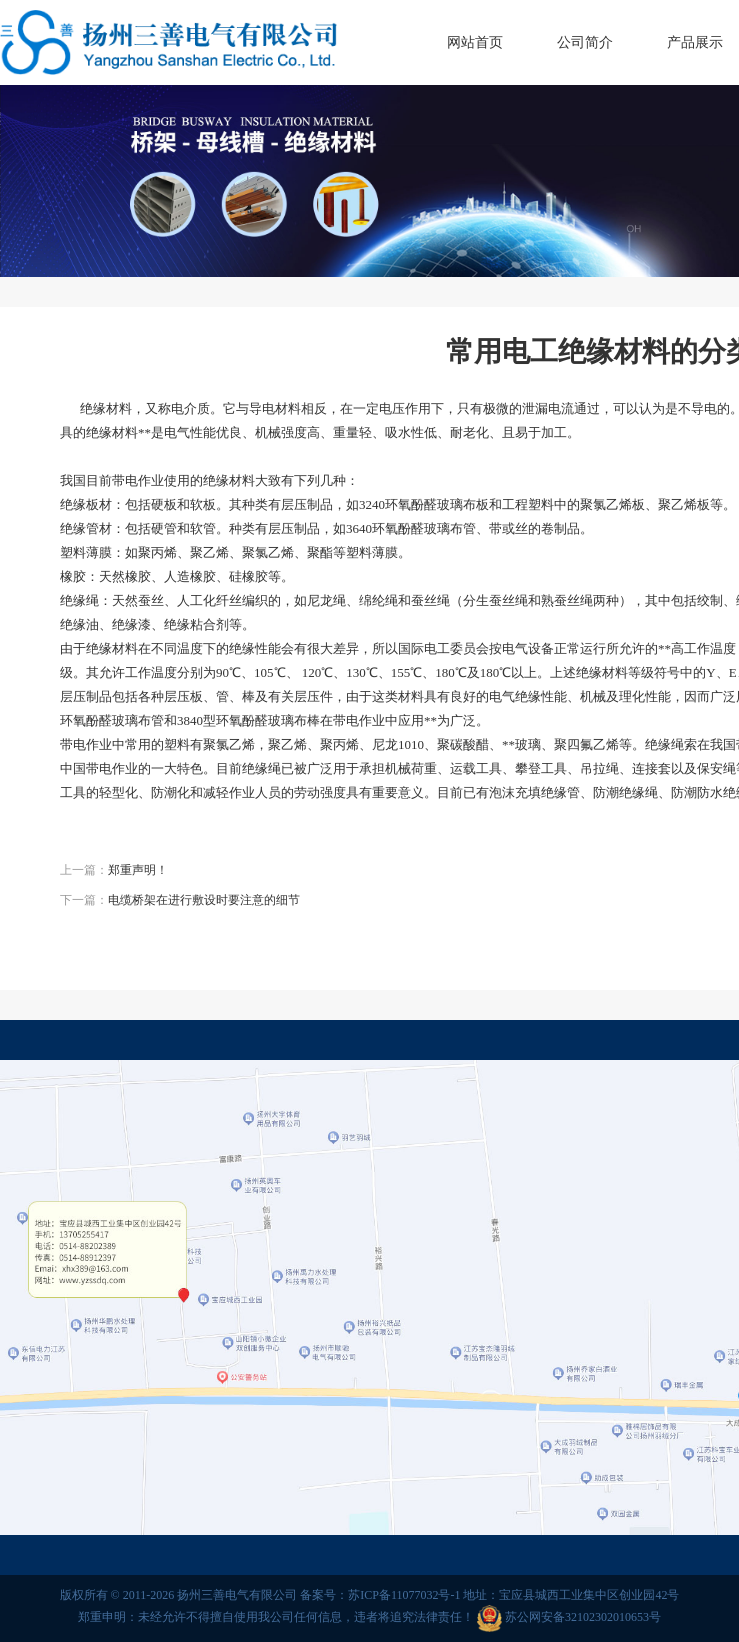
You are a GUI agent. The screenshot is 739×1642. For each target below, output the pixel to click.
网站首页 (475, 42)
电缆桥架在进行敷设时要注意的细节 (204, 900)
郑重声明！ (138, 870)
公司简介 (585, 42)
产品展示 (695, 42)
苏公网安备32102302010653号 (583, 1617)
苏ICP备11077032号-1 (404, 1595)
